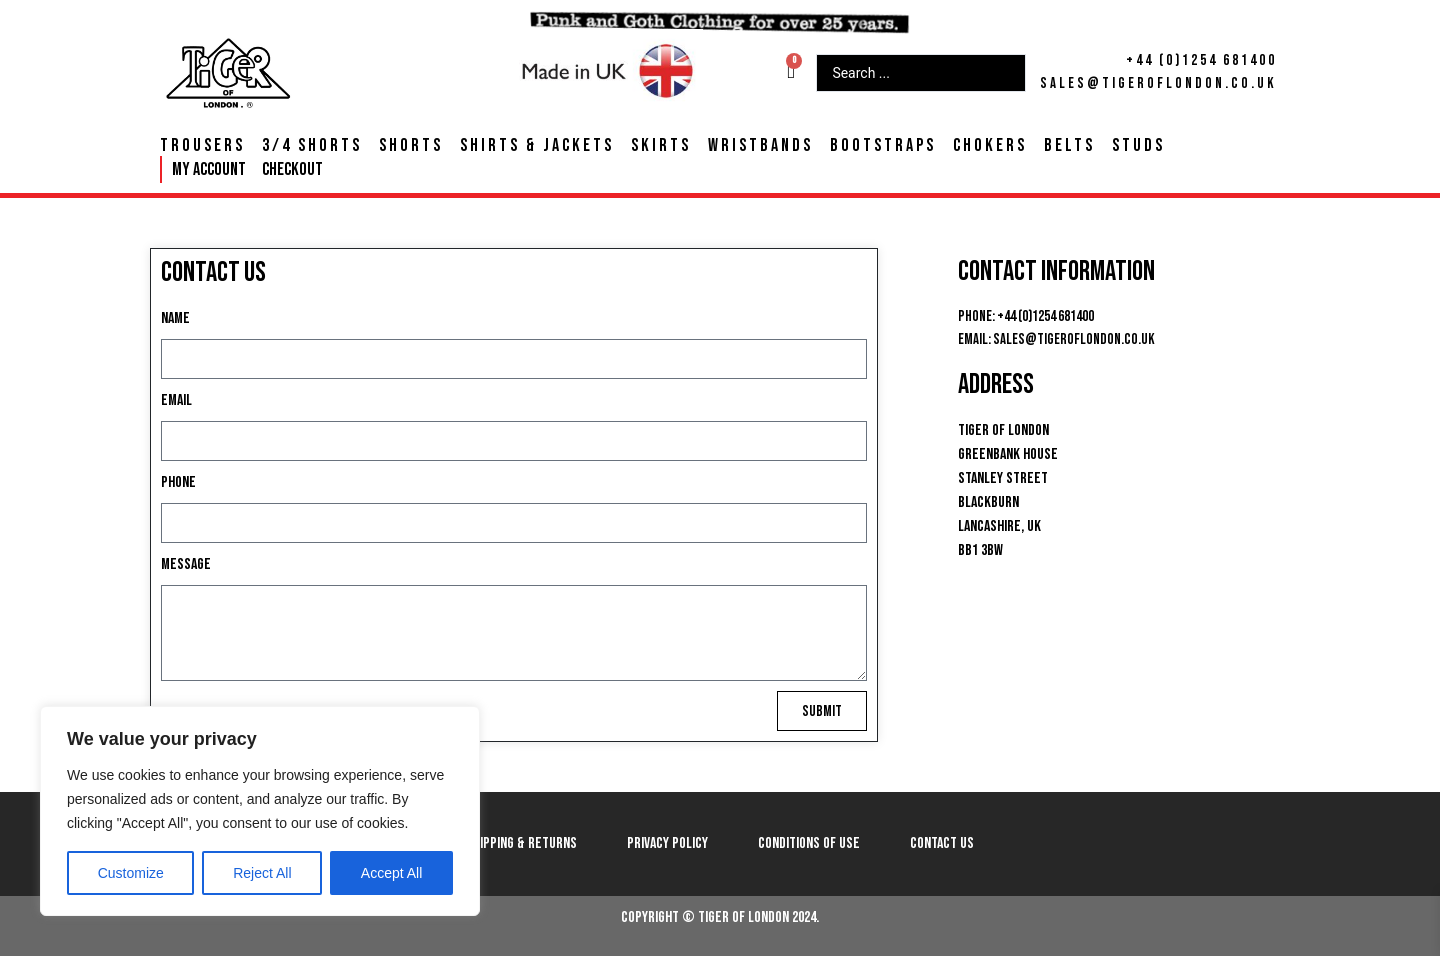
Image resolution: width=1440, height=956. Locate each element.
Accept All (391, 873)
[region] (260, 811)
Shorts (411, 146)
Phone (178, 482)
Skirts (661, 146)
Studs (1138, 146)
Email (176, 400)
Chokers (990, 146)
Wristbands (760, 146)
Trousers (202, 146)
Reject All (262, 873)
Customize (131, 873)
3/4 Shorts (312, 146)
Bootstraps (883, 146)
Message (186, 564)
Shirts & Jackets (537, 146)
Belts (1069, 146)
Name (175, 318)
